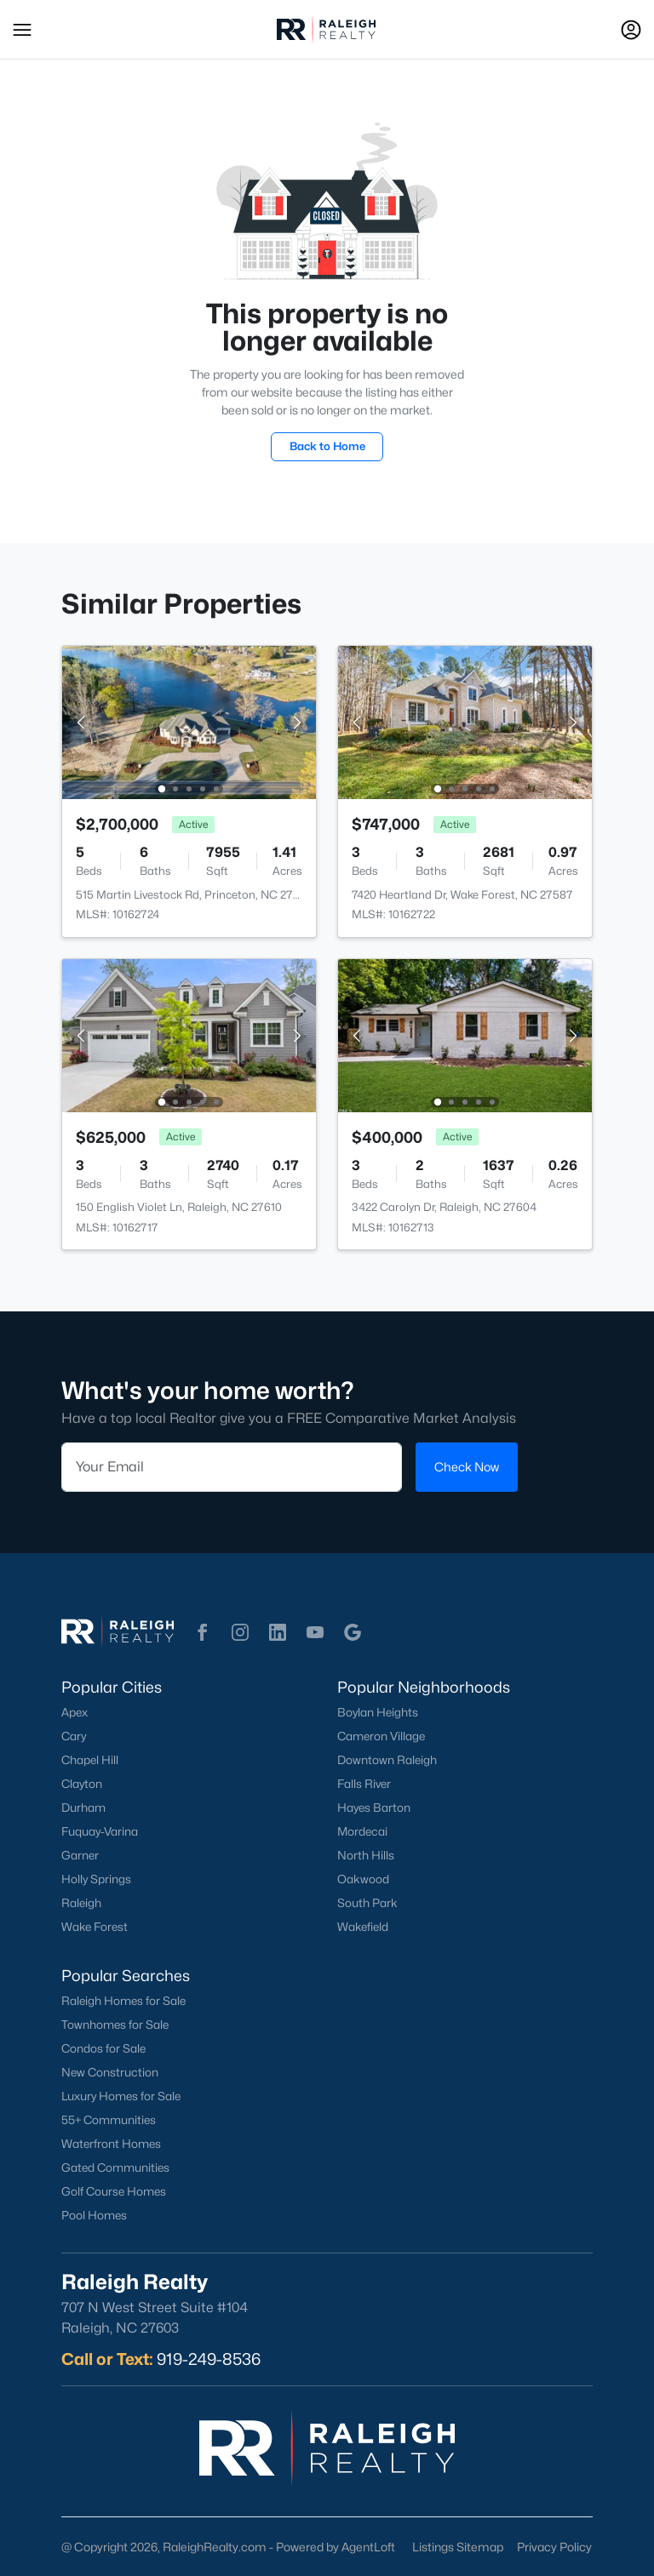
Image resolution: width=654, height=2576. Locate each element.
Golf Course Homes (113, 2191)
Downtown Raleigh (387, 1760)
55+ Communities (108, 2120)
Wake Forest (94, 1926)
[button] (22, 29)
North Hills (365, 1855)
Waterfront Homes (111, 2143)
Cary (73, 1736)
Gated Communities (115, 2167)
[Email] (231, 1467)
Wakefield (362, 1926)
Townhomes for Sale (115, 2024)
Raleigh (81, 1903)
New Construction (109, 2072)
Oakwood (363, 1879)
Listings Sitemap (457, 2546)
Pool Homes (94, 2215)
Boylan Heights (377, 1712)
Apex (74, 1712)
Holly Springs (96, 1879)
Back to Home (327, 446)
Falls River (364, 1784)
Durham (83, 1807)
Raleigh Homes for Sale (123, 2001)
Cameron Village (381, 1736)
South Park (367, 1903)
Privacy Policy (554, 2546)
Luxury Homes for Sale (121, 2096)
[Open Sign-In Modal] (631, 30)
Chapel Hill (89, 1760)
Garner (80, 1855)
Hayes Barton (373, 1807)
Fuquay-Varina (99, 1831)
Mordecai (362, 1831)
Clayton (81, 1784)
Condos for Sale (103, 2048)
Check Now (466, 1466)
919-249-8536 (209, 2359)
